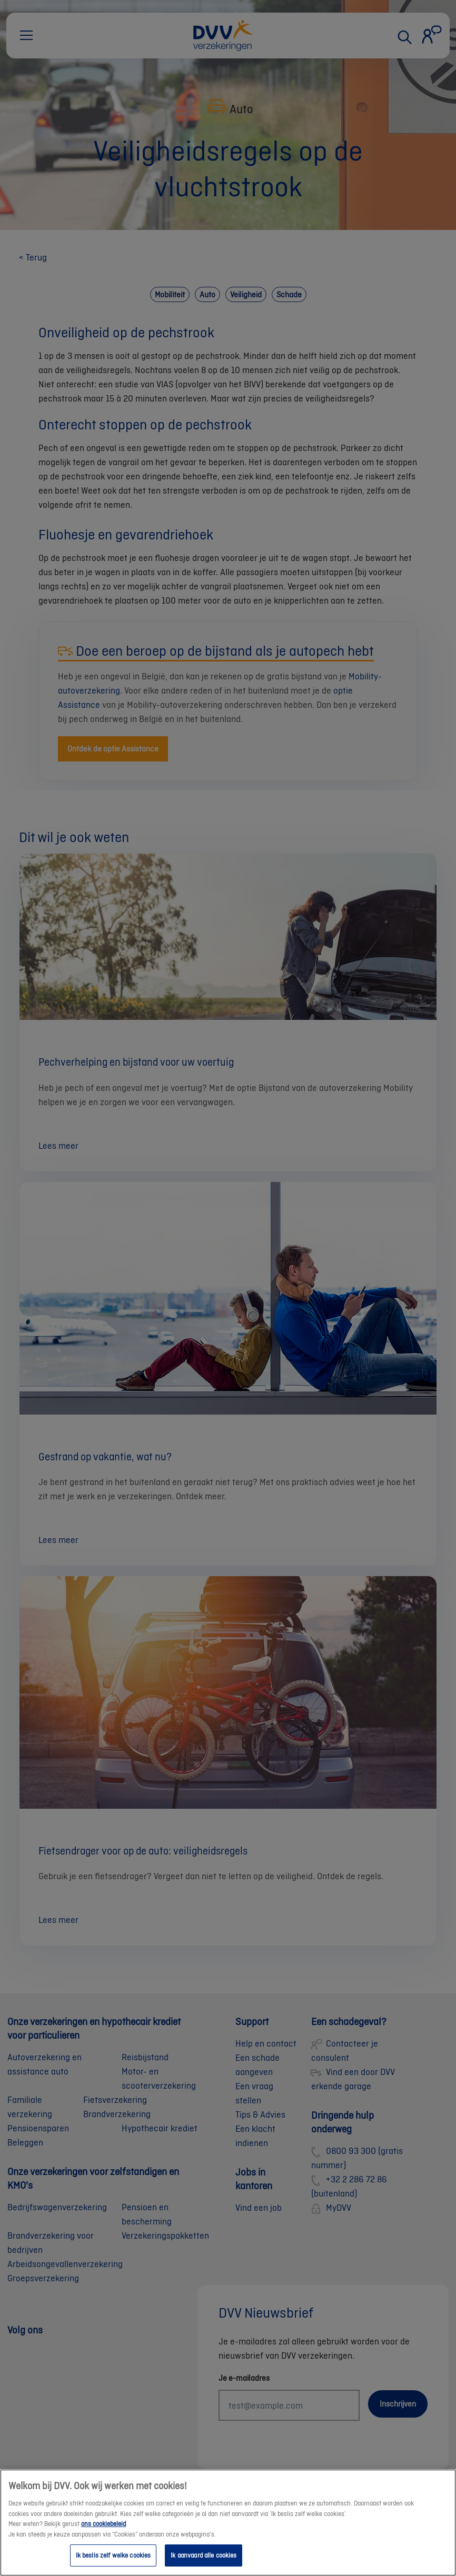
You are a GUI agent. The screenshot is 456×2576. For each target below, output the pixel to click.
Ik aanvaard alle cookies (203, 2555)
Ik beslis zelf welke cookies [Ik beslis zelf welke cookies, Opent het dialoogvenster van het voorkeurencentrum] (113, 2555)
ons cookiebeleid (103, 2523)
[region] (228, 2522)
